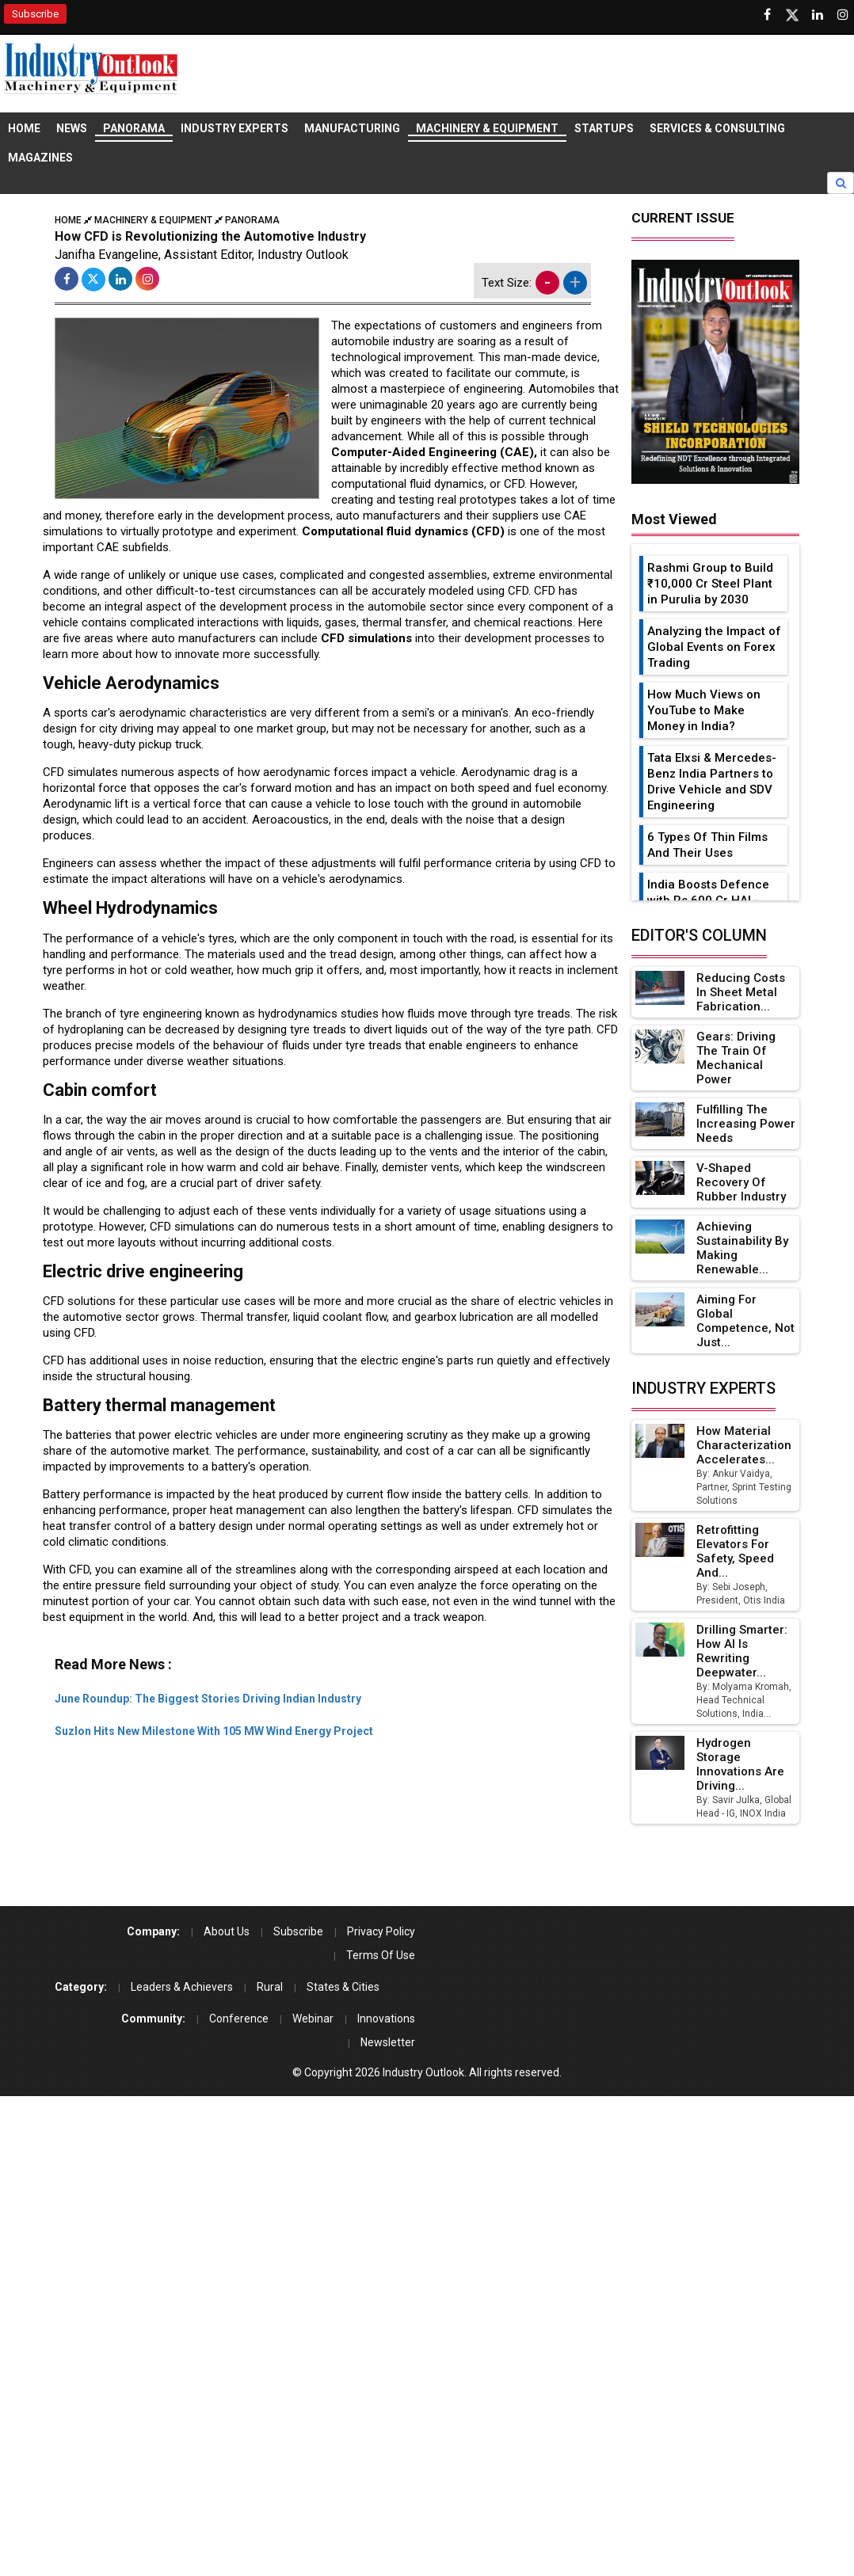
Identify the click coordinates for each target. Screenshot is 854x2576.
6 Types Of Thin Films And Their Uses (707, 845)
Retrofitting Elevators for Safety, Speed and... (735, 1551)
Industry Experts (234, 128)
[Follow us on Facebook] (767, 15)
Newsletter (387, 2042)
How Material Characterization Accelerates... (743, 1445)
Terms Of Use (380, 1955)
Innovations (386, 2018)
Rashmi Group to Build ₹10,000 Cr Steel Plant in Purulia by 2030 (710, 584)
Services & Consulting (717, 128)
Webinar (313, 2018)
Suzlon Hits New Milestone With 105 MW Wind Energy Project (214, 1731)
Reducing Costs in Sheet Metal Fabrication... (740, 992)
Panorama (134, 128)
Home (24, 128)
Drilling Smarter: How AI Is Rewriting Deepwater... (741, 1651)
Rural (270, 1987)
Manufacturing (352, 128)
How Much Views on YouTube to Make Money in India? (704, 710)
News (71, 128)
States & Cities (343, 1987)
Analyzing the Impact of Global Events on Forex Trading (714, 647)
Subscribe (35, 14)
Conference (239, 2018)
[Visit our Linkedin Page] (817, 15)
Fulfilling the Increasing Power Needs (745, 1123)
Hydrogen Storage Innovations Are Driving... (740, 1764)
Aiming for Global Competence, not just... (745, 1320)
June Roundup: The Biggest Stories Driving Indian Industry (208, 1698)
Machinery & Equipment (487, 128)
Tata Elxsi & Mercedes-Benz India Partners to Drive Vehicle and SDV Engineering (711, 781)
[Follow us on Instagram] (843, 15)
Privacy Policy (381, 1931)
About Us (227, 1931)
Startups (604, 128)
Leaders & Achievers (182, 1987)
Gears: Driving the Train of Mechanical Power (736, 1057)
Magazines (40, 157)
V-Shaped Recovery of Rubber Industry (741, 1182)
